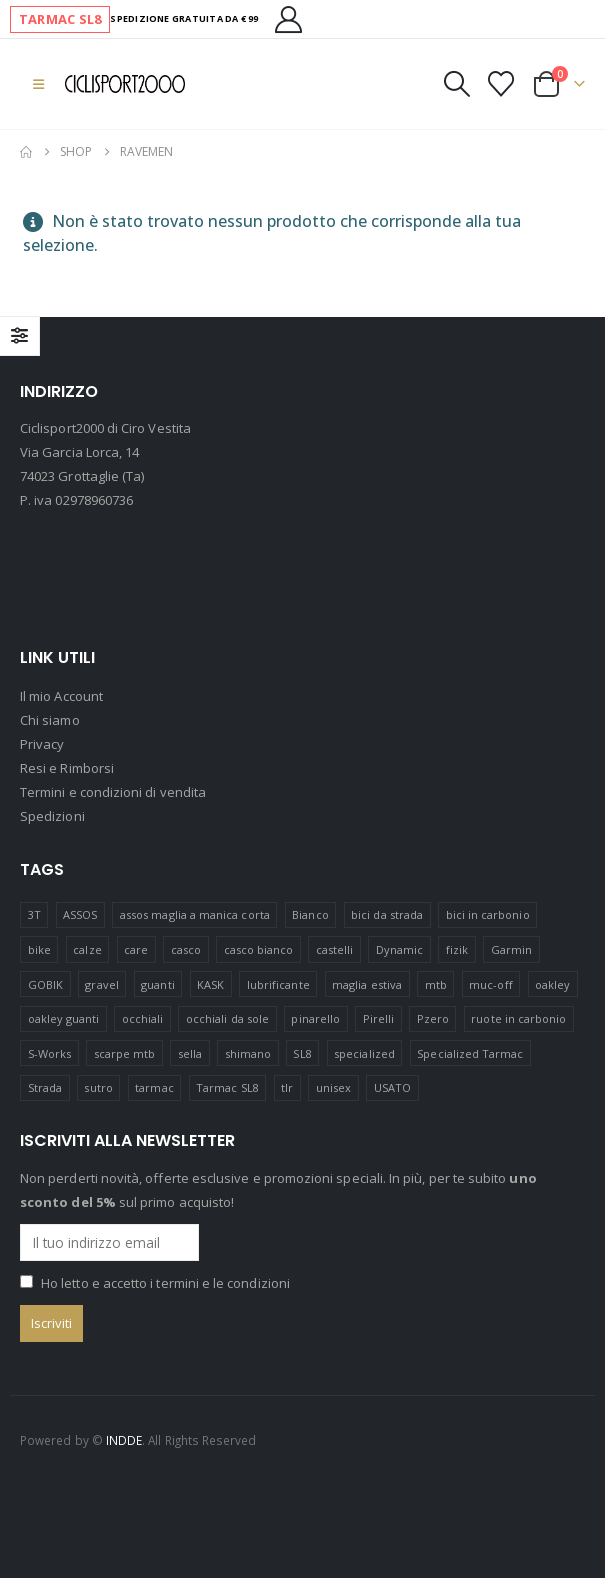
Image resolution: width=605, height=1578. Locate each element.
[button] (38, 84)
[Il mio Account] (289, 19)
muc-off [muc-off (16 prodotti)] (490, 984)
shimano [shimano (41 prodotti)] (248, 1053)
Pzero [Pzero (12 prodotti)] (433, 1018)
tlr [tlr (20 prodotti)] (287, 1088)
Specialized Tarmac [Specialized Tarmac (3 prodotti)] (470, 1053)
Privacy (42, 745)
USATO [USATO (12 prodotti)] (392, 1088)
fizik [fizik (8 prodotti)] (457, 949)
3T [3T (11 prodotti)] (34, 914)
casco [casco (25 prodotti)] (186, 949)
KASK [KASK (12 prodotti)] (210, 984)
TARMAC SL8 (60, 19)
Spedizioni (52, 817)
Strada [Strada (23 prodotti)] (45, 1088)
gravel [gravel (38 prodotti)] (101, 984)
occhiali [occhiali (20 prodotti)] (143, 1018)
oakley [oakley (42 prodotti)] (552, 984)
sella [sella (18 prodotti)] (190, 1053)
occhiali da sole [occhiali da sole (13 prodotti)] (227, 1018)
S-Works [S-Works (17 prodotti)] (49, 1053)
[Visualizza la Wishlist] (501, 84)
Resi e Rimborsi (67, 769)
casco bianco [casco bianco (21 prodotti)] (259, 949)
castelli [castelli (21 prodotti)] (335, 949)
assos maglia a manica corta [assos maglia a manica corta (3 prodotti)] (195, 914)
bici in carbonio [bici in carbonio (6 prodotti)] (488, 914)
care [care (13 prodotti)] (136, 949)
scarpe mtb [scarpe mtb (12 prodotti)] (125, 1053)
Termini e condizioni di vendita (113, 793)
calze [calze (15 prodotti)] (87, 949)
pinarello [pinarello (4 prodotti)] (315, 1018)
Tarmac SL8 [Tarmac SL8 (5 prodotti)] (227, 1088)
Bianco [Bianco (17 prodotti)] (310, 914)
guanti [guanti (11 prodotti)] (157, 984)
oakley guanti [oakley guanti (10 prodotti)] (64, 1018)
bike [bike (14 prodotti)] (39, 949)
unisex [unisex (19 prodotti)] (333, 1088)
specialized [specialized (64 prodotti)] (364, 1053)
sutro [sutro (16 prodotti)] (98, 1088)
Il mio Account (61, 697)
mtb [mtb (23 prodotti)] (436, 984)
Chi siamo (50, 721)
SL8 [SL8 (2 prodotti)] (302, 1053)
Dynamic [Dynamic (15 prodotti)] (399, 949)
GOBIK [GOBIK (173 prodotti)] (45, 984)
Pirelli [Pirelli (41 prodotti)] (378, 1018)
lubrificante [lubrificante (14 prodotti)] (278, 984)
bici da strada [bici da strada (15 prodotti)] (387, 914)
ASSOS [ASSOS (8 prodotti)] (80, 914)
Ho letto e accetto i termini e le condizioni (165, 1283)
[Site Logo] (125, 83)
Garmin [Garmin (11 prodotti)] (511, 949)
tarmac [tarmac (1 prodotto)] (154, 1088)
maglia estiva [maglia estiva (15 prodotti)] (367, 984)
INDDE (124, 1440)
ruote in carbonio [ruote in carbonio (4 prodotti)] (518, 1018)
